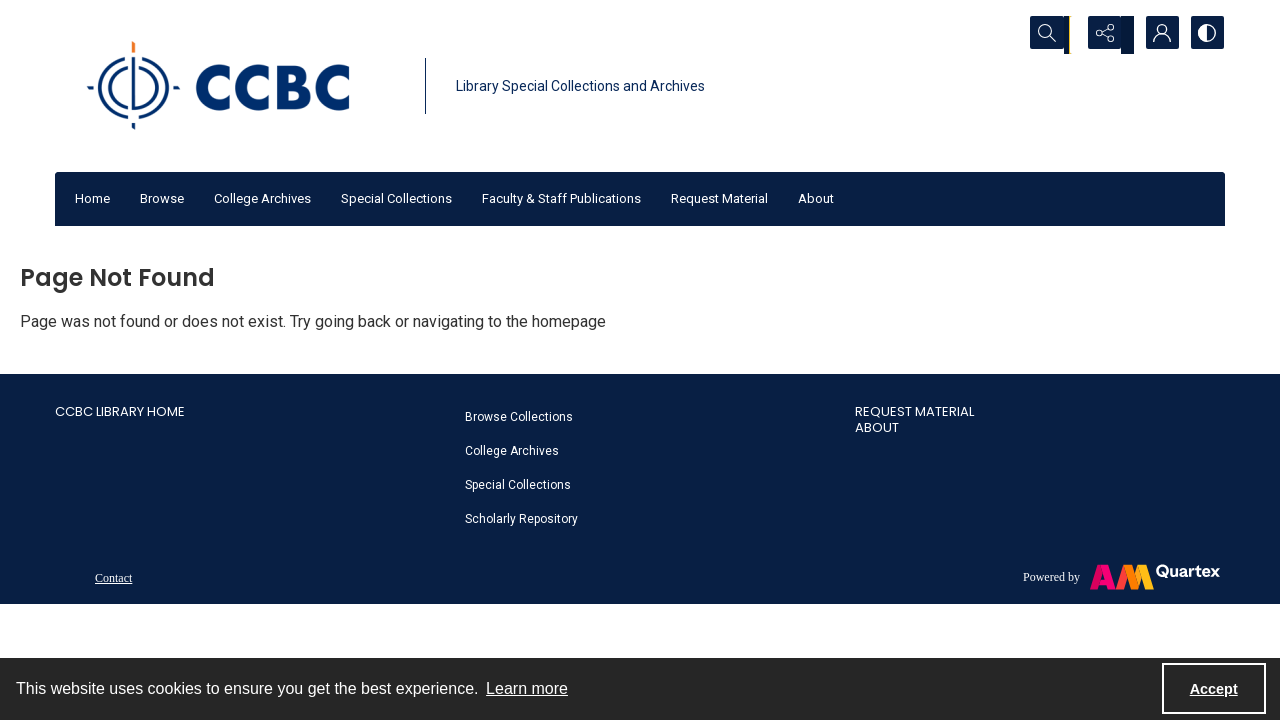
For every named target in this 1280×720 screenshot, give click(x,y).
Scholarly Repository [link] (521, 519)
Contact (113, 578)
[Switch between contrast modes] (1205, 35)
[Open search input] (1055, 35)
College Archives (262, 198)
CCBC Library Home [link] (120, 411)
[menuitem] (650, 416)
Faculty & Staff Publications (561, 198)
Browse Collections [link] (519, 417)
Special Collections (396, 198)
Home (92, 198)
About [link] (877, 427)
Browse (162, 198)
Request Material (719, 198)
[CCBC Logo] (235, 86)
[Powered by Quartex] (1121, 577)
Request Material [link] (914, 411)
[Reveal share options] (1105, 35)
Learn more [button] (527, 688)
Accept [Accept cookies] (1214, 689)
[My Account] (1155, 35)
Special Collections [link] (518, 485)
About (816, 198)
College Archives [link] (512, 451)
